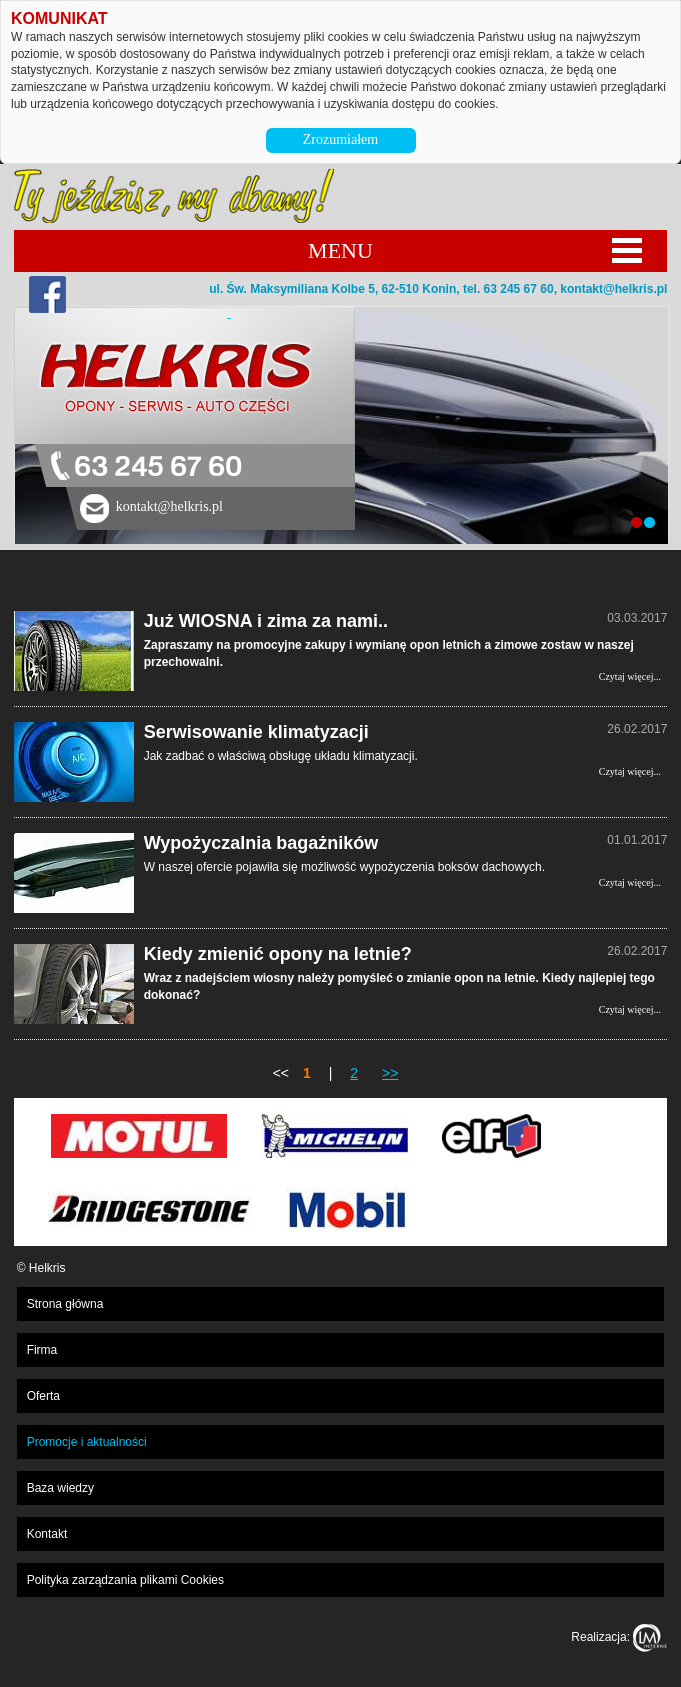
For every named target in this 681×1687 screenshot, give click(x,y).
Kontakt (47, 1534)
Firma (42, 1350)
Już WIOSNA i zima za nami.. (266, 621)
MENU (340, 250)
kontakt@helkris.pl (613, 289)
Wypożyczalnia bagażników (261, 843)
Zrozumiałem (340, 139)
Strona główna (65, 1304)
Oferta (43, 1396)
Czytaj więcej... (630, 676)
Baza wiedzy (60, 1488)
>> (390, 1073)
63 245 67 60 (158, 467)
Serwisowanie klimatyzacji (256, 732)
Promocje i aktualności (87, 1442)
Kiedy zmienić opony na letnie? (278, 954)
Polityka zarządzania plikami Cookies (125, 1580)
